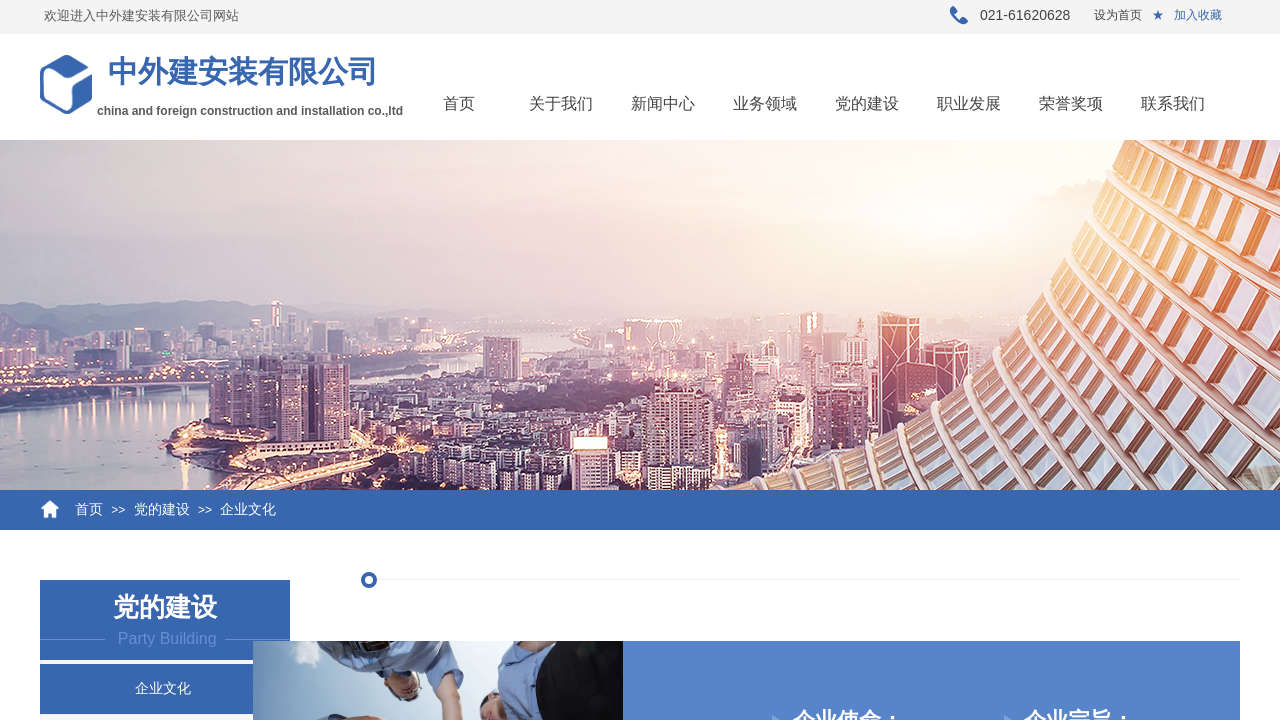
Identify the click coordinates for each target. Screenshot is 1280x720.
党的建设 (867, 103)
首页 (459, 103)
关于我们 (561, 103)
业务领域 (765, 103)
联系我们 (1173, 103)
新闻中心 (663, 103)
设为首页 (1118, 15)
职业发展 (969, 103)
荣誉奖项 (1071, 103)
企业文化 (248, 509)
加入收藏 (1198, 15)
